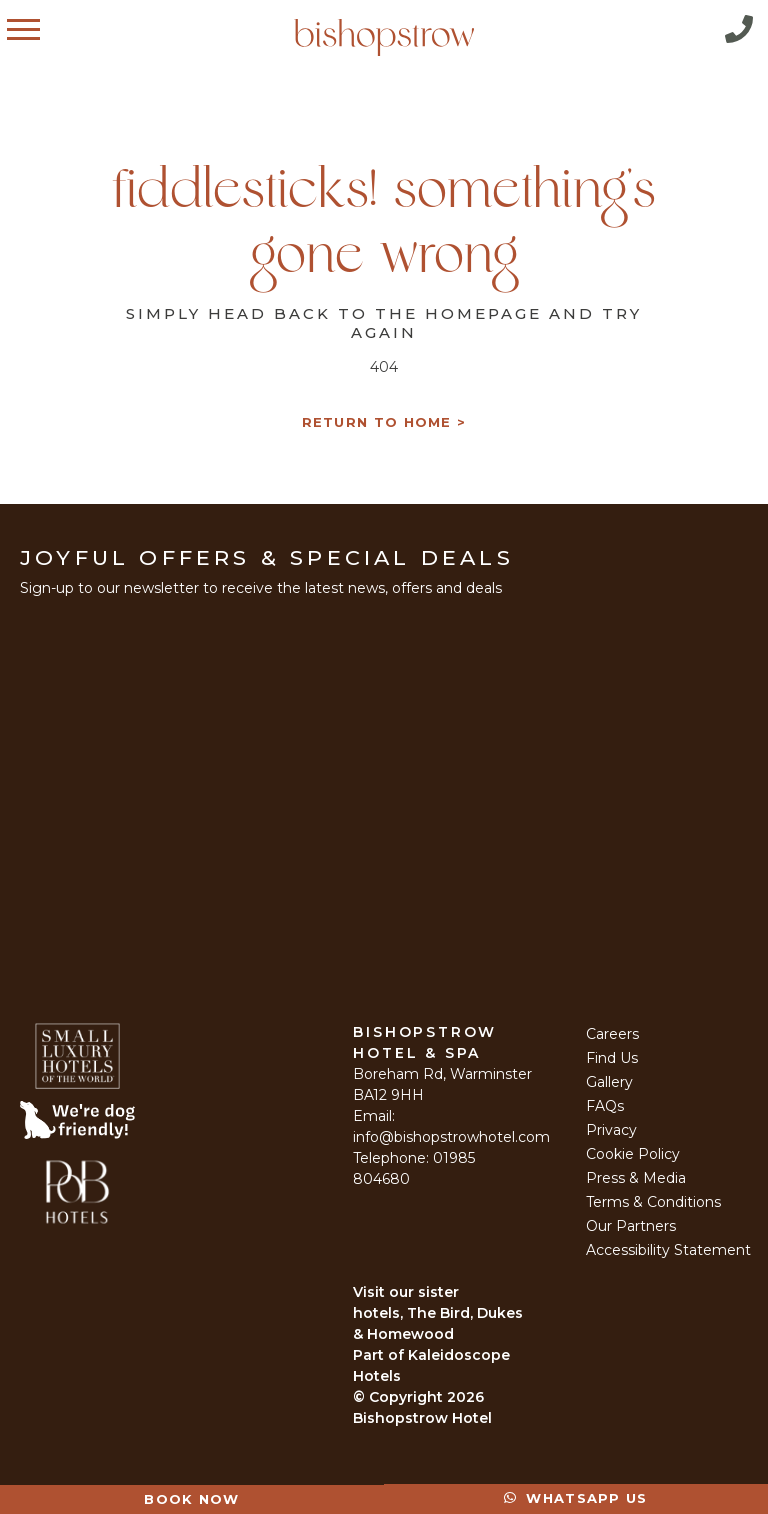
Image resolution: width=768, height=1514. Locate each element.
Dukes (500, 1313)
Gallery (609, 1082)
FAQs (605, 1106)
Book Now (191, 1499)
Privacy (611, 1130)
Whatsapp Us (575, 1498)
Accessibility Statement (668, 1250)
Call (739, 29)
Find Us (612, 1058)
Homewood (410, 1334)
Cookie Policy (633, 1154)
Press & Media (636, 1178)
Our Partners (631, 1226)
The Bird (438, 1313)
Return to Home (377, 422)
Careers (612, 1034)
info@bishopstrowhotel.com (451, 1137)
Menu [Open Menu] (43, 29)
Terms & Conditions (653, 1202)
